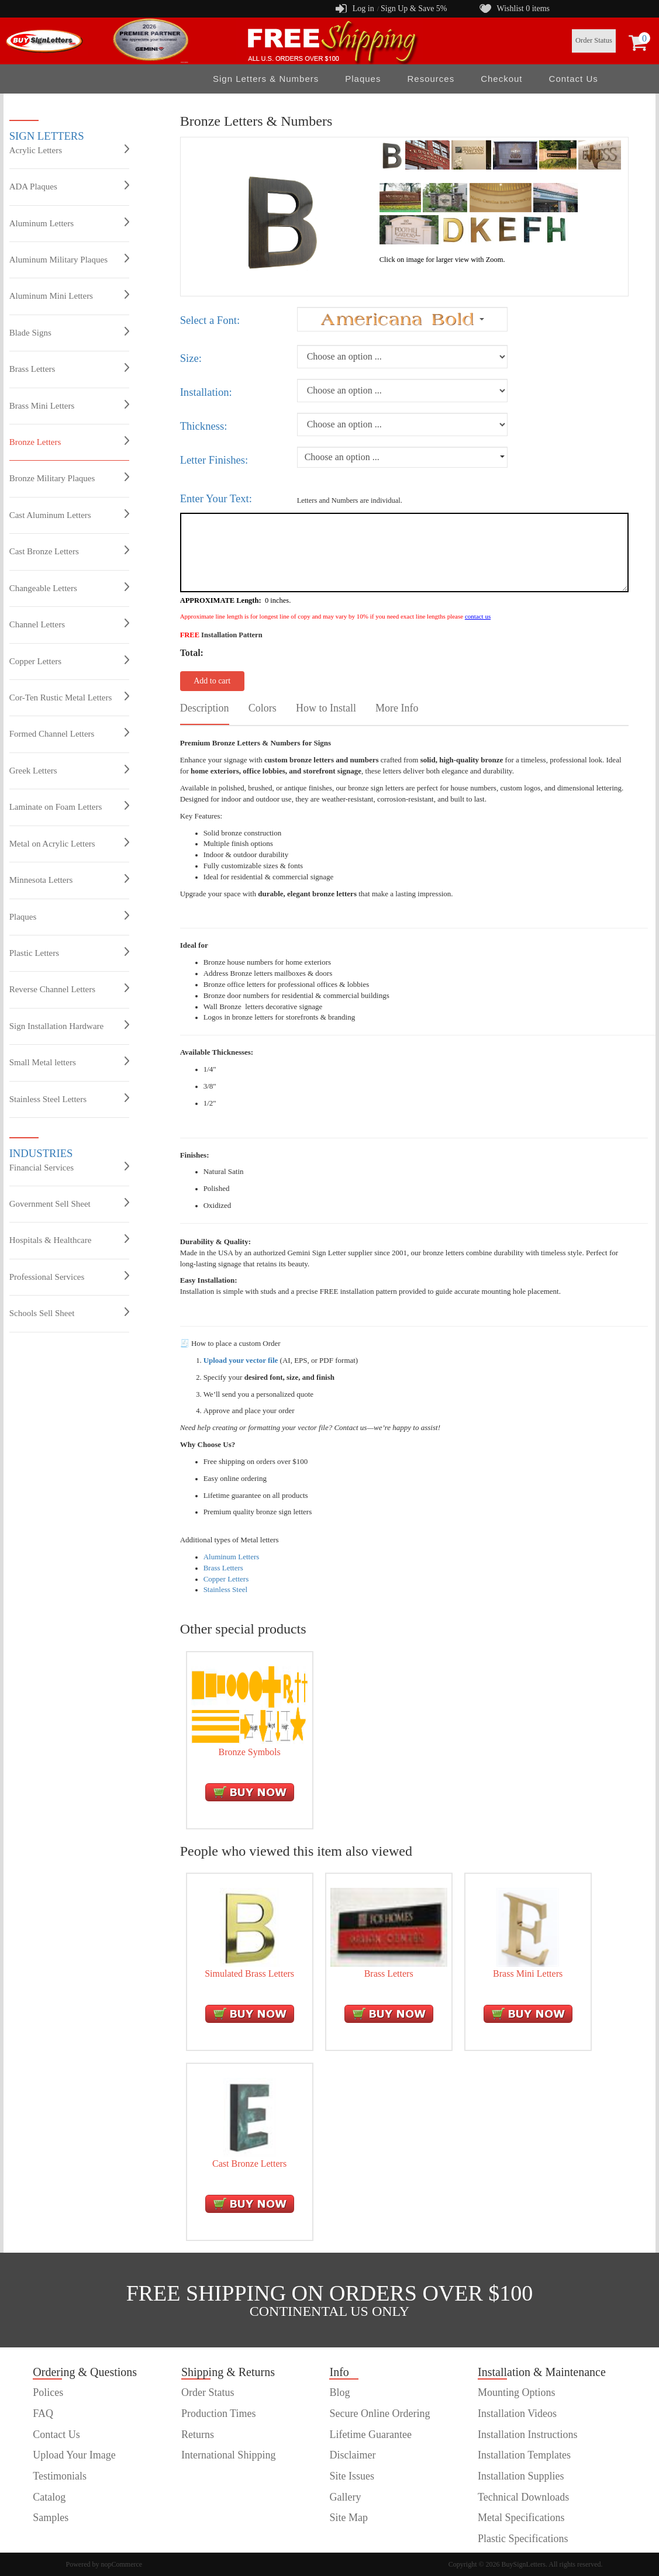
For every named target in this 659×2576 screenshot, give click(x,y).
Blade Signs (69, 332)
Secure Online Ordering (379, 2413)
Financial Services (69, 1167)
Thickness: (203, 426)
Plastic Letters (69, 952)
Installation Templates (524, 2455)
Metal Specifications (521, 2517)
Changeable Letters (69, 587)
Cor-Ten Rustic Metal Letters (69, 697)
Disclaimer (352, 2455)
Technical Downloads (523, 2497)
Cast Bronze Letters (69, 550)
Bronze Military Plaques (69, 477)
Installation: (206, 392)
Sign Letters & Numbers (266, 79)
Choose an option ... (342, 457)
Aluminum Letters (69, 222)
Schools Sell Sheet (69, 1312)
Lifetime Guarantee (370, 2434)
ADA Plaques (69, 186)
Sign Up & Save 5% (414, 8)
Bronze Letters (69, 441)
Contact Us (573, 79)
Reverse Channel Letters (69, 988)
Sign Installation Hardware (69, 1025)
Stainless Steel (225, 1589)
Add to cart (212, 680)
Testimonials (60, 2476)
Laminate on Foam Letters (69, 806)
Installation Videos (517, 2413)
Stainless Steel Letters (69, 1098)
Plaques (363, 79)
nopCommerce (122, 2564)
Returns (197, 2434)
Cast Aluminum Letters (69, 514)
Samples (50, 2517)
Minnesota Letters (69, 879)
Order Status (593, 40)
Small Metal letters (69, 1061)
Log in (363, 8)
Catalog (49, 2497)
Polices (48, 2392)
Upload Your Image (74, 2455)
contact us (478, 616)
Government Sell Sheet (69, 1203)
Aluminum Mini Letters (69, 295)
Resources (430, 79)
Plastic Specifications (523, 2538)
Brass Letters (69, 368)
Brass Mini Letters (69, 405)
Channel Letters (69, 624)
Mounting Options (517, 2392)
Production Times (218, 2413)
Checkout (501, 79)
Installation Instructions (527, 2434)
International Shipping (228, 2455)
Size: (191, 358)
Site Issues (351, 2476)
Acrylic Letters (69, 149)
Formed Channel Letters (69, 733)
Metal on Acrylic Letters (69, 843)
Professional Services (69, 1276)
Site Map (348, 2517)
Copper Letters (69, 660)
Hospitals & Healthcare (69, 1239)
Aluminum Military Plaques (69, 259)
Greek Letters (69, 770)
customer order (64, 2538)
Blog (339, 2392)
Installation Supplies (521, 2476)
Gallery (345, 2497)
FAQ (43, 2413)
